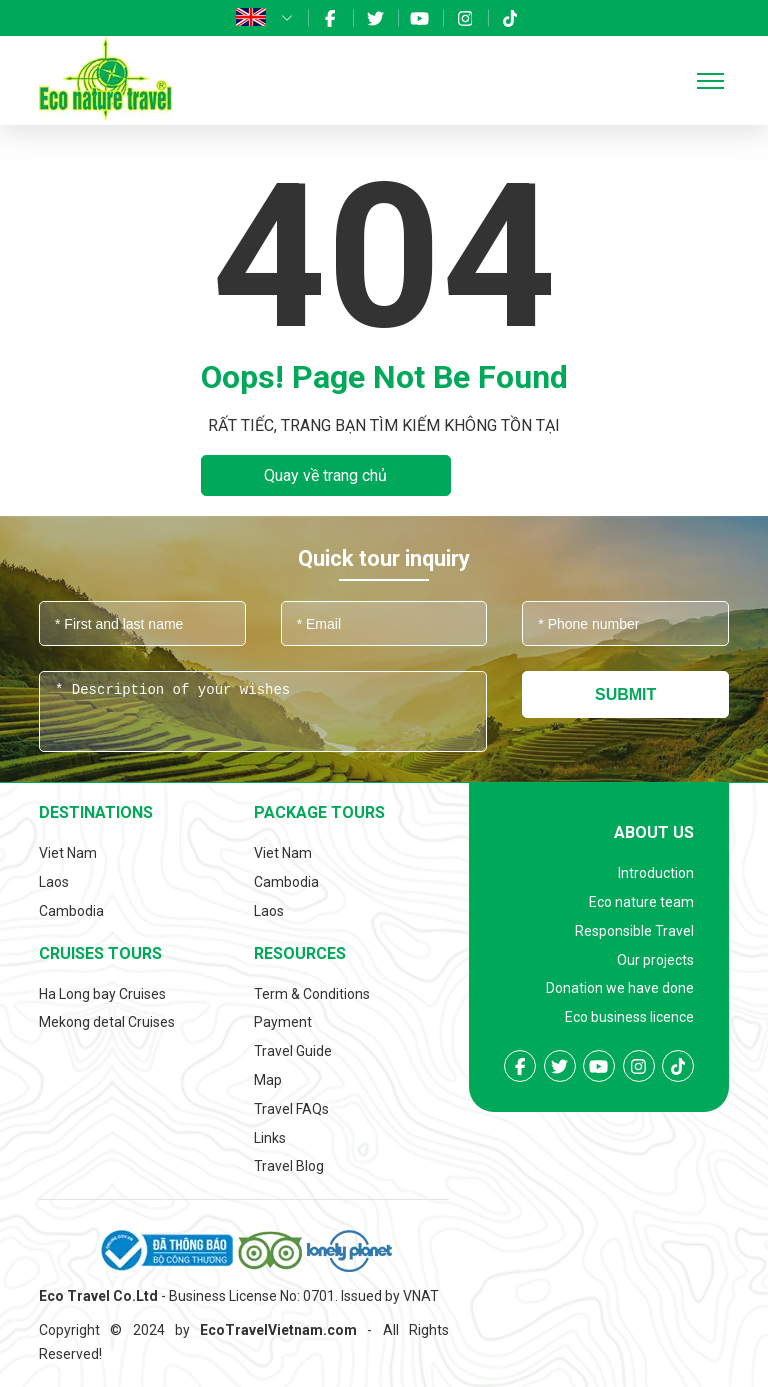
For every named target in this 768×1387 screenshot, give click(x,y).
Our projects (655, 960)
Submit (625, 694)
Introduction (656, 873)
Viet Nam (68, 853)
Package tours (319, 812)
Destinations (96, 812)
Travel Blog (289, 1166)
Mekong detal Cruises (107, 1022)
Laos (54, 882)
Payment (283, 1022)
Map (268, 1080)
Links (270, 1138)
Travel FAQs (291, 1109)
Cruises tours (100, 953)
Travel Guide (293, 1051)
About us (654, 832)
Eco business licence (629, 1017)
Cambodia (71, 911)
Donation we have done (620, 988)
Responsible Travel (634, 931)
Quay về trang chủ (325, 475)
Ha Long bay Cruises (102, 994)
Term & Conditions (312, 994)
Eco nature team (641, 902)
